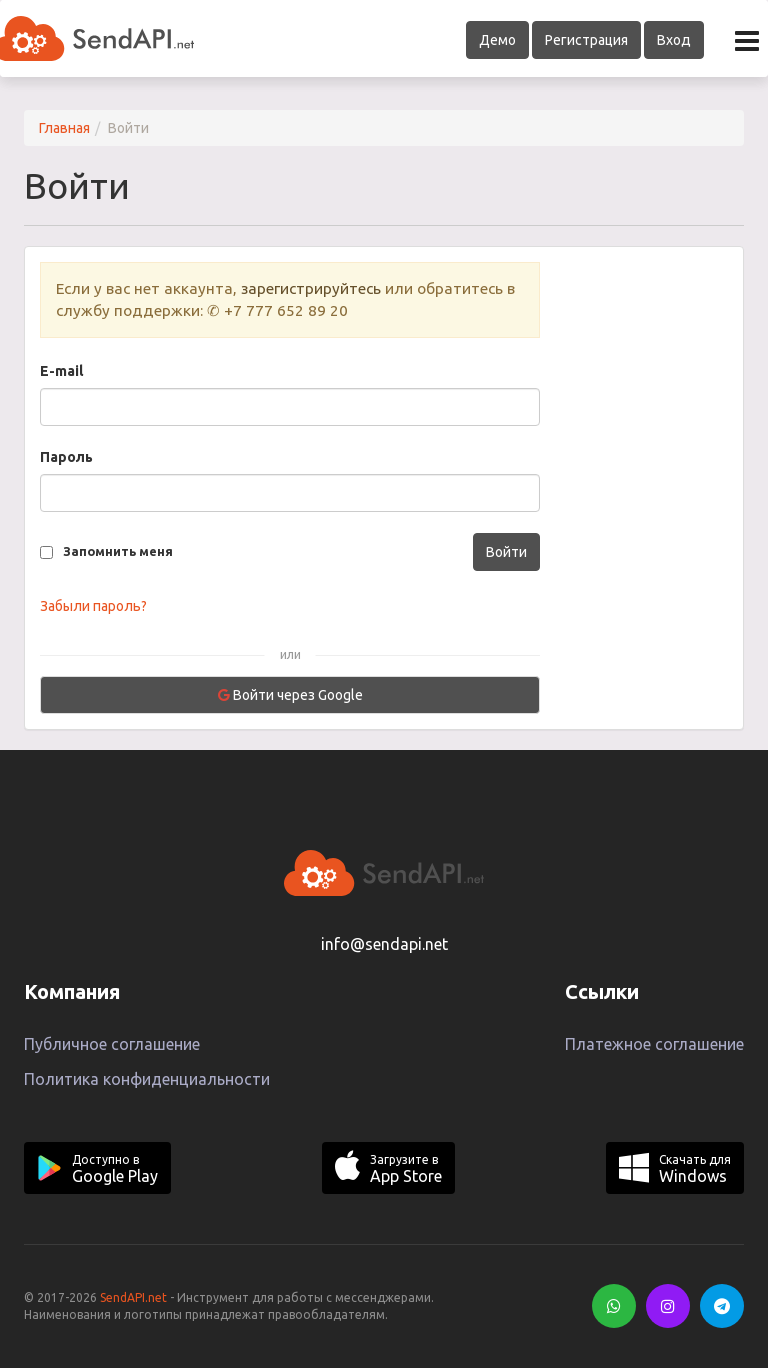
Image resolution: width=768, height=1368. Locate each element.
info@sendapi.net (384, 944)
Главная (64, 128)
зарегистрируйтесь (311, 288)
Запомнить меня (118, 551)
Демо (497, 40)
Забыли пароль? (93, 606)
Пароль (66, 457)
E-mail (61, 371)
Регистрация (586, 40)
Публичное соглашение (112, 1044)
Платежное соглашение (654, 1044)
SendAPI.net (133, 1297)
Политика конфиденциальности (147, 1079)
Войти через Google (290, 695)
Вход (674, 40)
